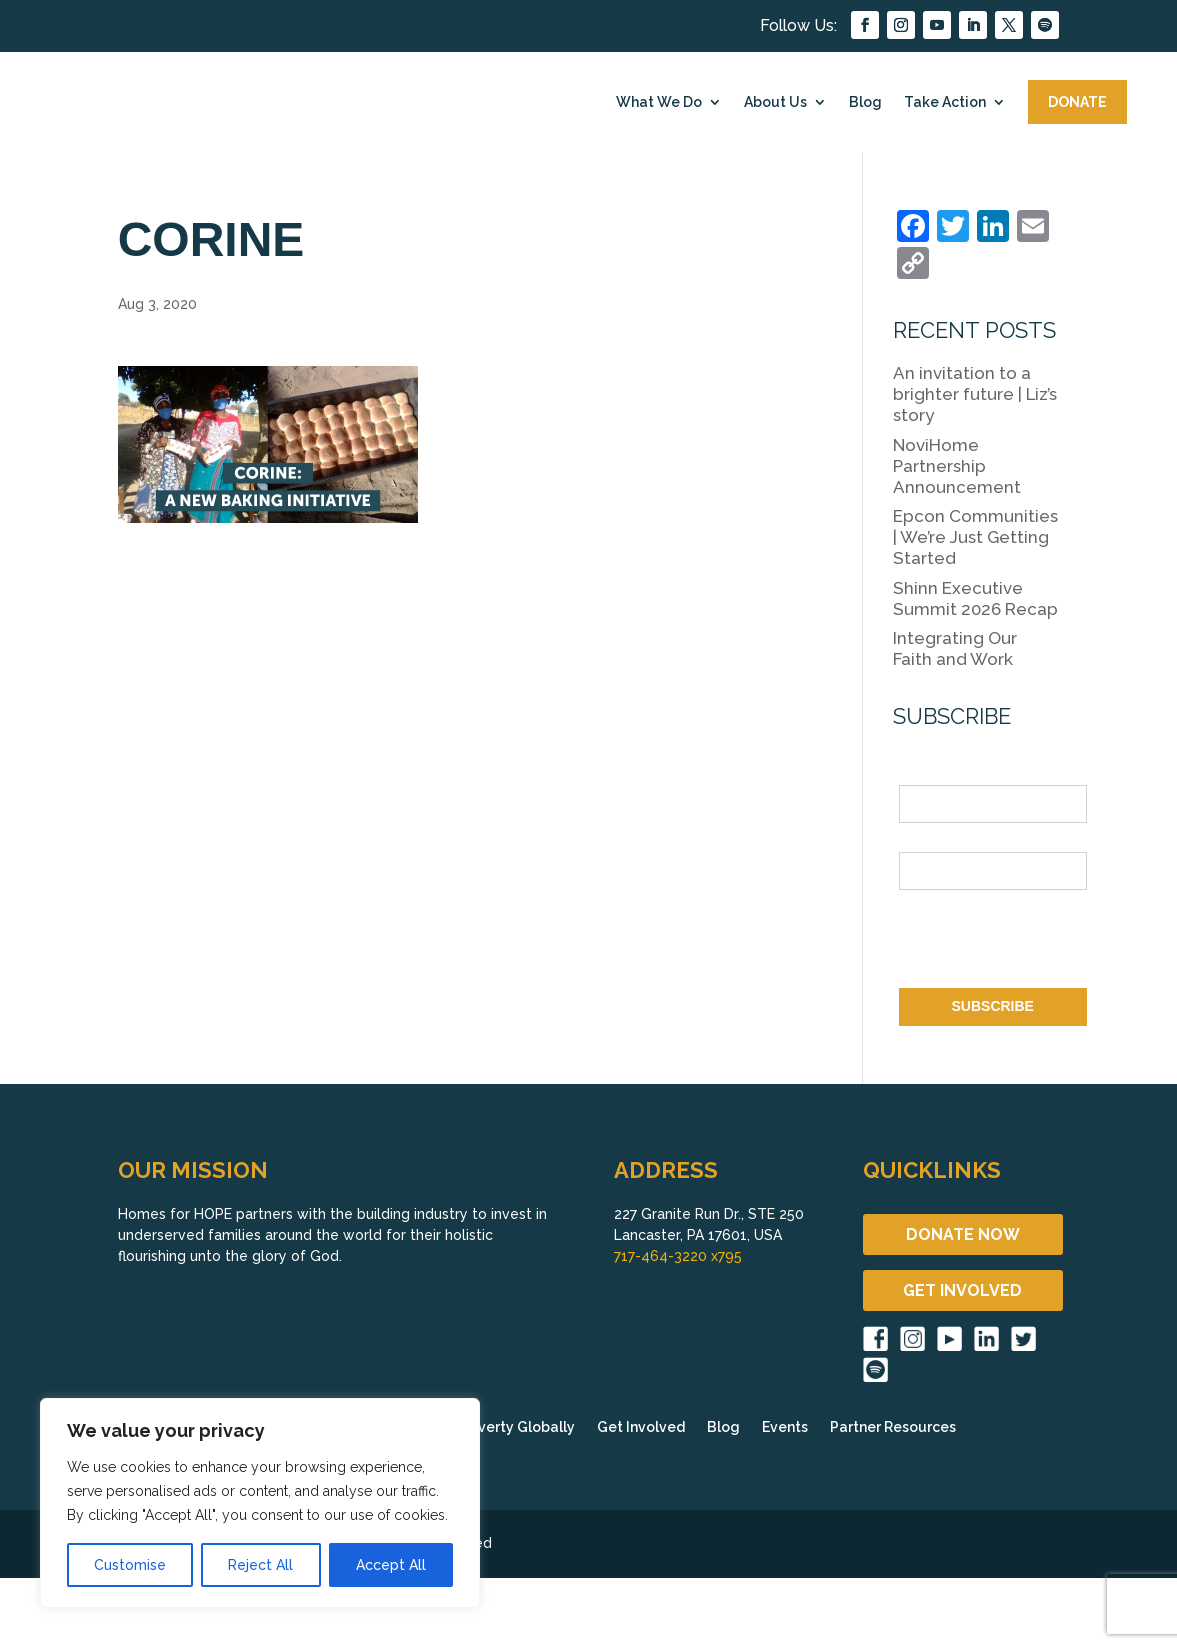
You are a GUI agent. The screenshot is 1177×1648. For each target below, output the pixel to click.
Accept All (391, 1565)
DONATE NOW (963, 1234)
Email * (922, 840)
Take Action (945, 102)
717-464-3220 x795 (678, 1256)
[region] (260, 1503)
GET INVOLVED (962, 1290)
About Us (775, 102)
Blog (865, 102)
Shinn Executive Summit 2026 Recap (975, 598)
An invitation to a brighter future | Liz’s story (975, 394)
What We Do (659, 102)
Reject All (260, 1565)
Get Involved (641, 1427)
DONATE (1077, 102)
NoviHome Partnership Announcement (957, 466)
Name (918, 774)
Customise (130, 1565)
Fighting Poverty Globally (487, 1427)
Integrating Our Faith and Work (955, 648)
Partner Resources (893, 1427)
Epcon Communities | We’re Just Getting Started (975, 537)
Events (785, 1427)
